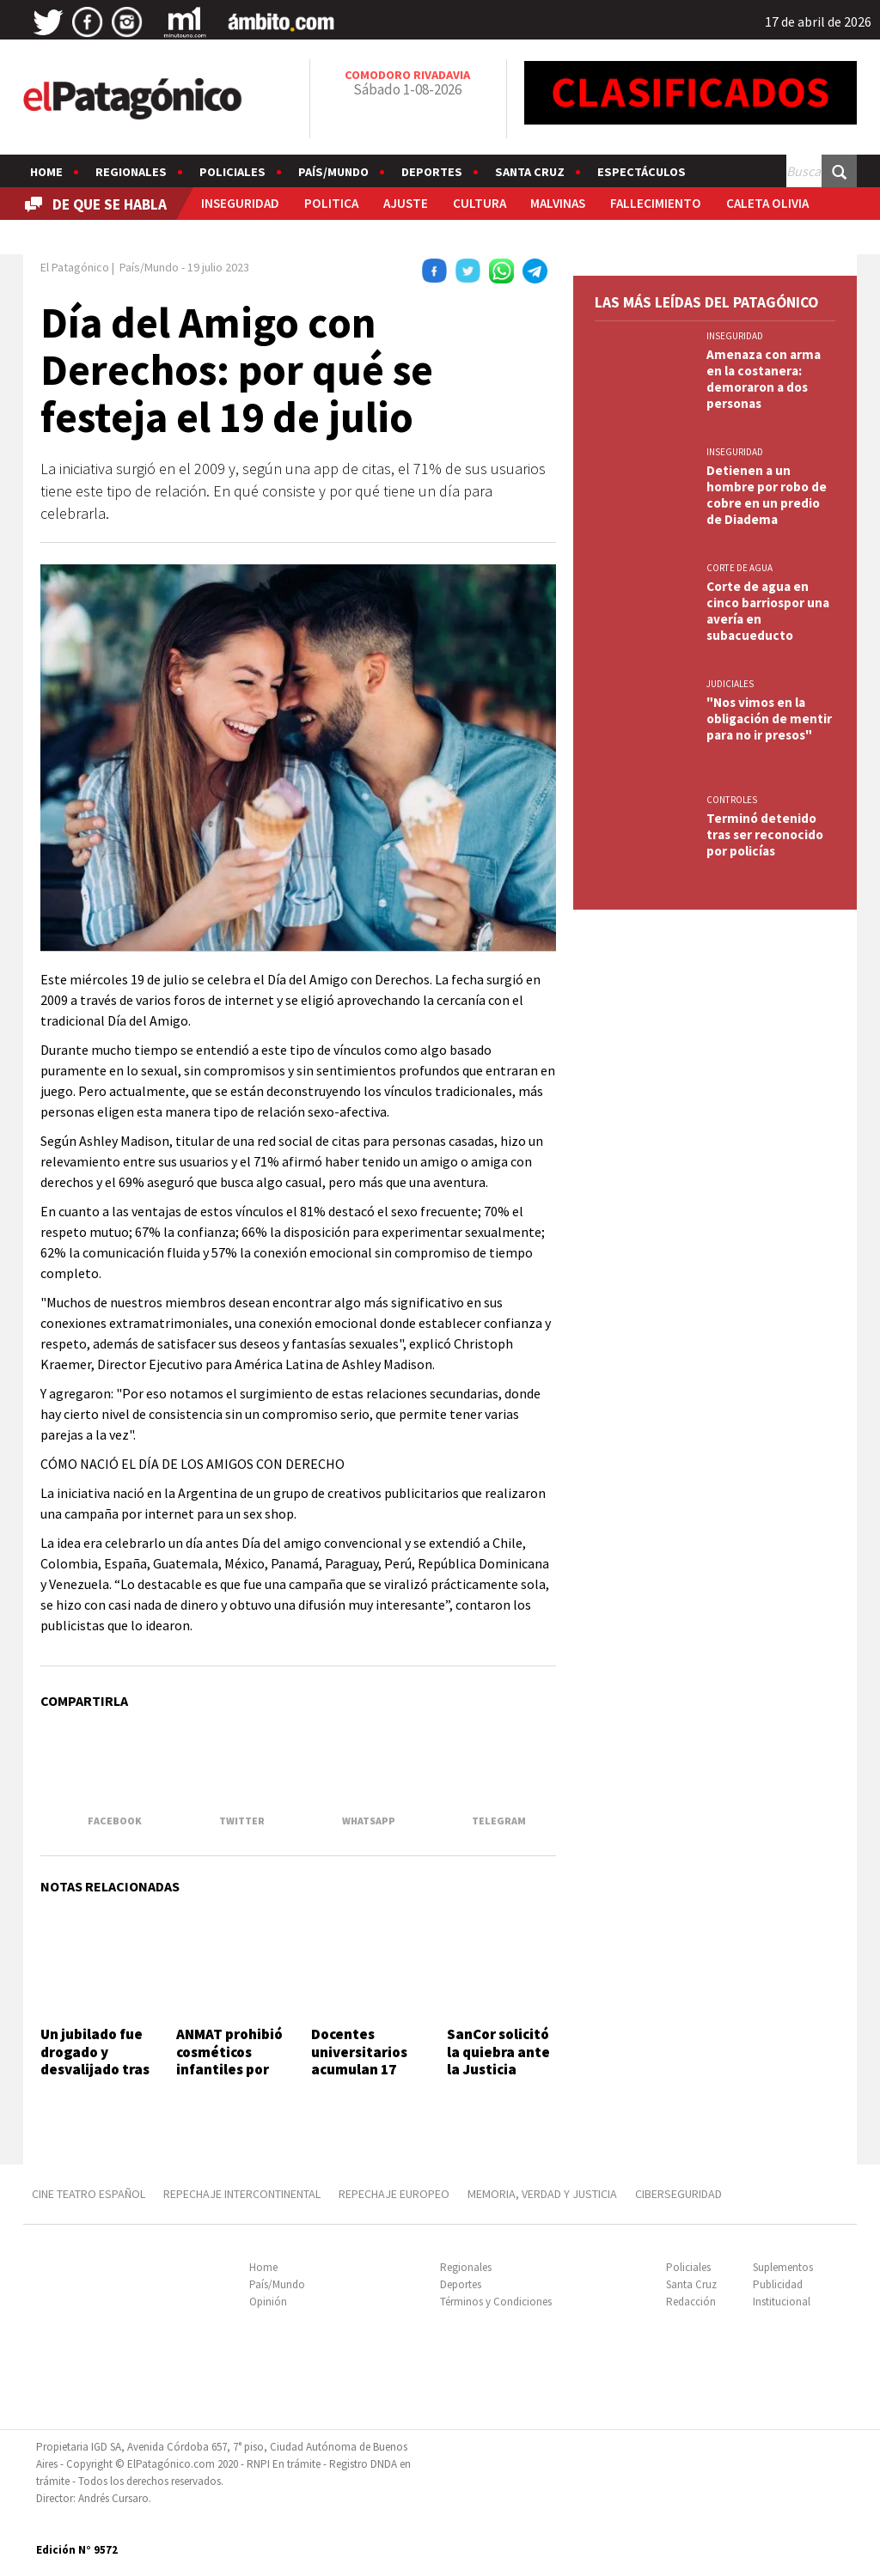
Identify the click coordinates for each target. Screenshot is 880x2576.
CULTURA (479, 203)
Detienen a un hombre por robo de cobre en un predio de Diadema (766, 494)
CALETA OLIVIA (767, 203)
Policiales (232, 172)
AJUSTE (405, 203)
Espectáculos (641, 172)
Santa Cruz (530, 172)
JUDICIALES (730, 684)
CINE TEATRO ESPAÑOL (88, 2193)
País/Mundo (333, 172)
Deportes (431, 172)
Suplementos (783, 2267)
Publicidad (778, 2284)
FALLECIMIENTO (655, 203)
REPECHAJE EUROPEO (394, 2193)
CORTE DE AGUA (739, 568)
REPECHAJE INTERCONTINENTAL (242, 2193)
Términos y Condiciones (496, 2301)
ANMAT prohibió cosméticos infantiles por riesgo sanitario (230, 2060)
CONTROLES (731, 800)
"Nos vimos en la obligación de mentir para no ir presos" (769, 718)
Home (46, 172)
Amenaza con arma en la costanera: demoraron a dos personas (763, 378)
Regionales (131, 172)
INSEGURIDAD (240, 203)
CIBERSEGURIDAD (678, 2193)
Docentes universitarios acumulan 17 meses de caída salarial (362, 2069)
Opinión (268, 2301)
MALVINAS (557, 203)
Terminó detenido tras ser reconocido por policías (764, 834)
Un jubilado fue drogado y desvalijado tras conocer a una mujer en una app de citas (95, 2078)
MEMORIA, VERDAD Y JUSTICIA (542, 2193)
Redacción (691, 2301)
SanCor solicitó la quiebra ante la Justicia (498, 2052)
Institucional (781, 2301)
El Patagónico (74, 267)
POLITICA (331, 203)
